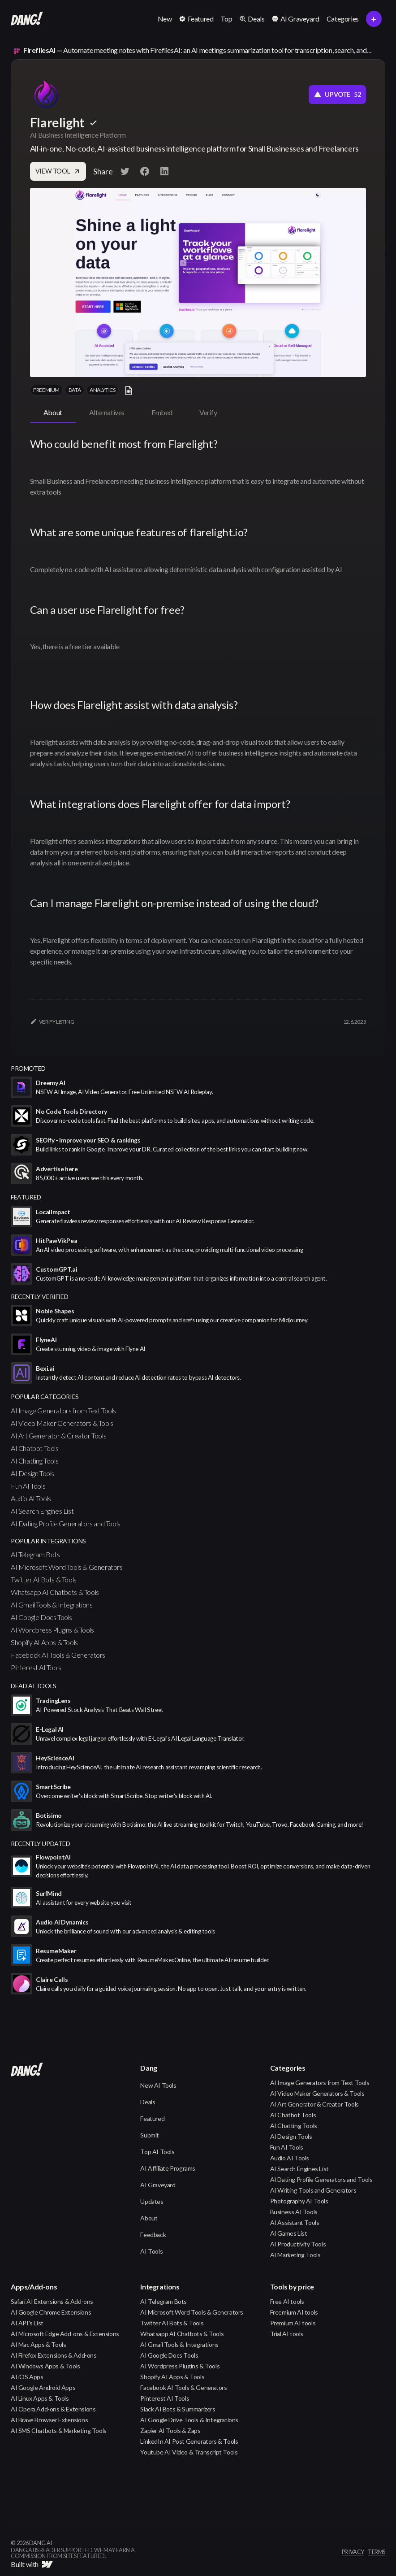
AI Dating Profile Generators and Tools (66, 1523)
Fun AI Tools (28, 1485)
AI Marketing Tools (295, 2255)
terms (376, 2552)
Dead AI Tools (33, 1686)
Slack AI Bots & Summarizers (177, 2409)
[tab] (53, 413)
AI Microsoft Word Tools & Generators (67, 1567)
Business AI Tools (294, 2211)
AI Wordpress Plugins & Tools (52, 1629)
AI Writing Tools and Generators (313, 2190)
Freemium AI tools (294, 2312)
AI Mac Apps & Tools (38, 2344)
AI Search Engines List (42, 1511)
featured (26, 1197)
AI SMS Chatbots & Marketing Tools (59, 2430)
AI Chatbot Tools (35, 1448)
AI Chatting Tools (34, 1460)
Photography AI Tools (299, 2201)
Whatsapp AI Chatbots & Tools (55, 1592)
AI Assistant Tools (294, 2222)
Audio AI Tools (31, 1498)
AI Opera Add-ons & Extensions (53, 2409)
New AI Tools (158, 2085)
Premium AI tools (293, 2323)
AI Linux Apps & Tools (40, 2398)
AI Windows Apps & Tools (45, 2366)
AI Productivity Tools (298, 2244)
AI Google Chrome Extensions (51, 2312)
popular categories (45, 1396)
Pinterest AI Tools (36, 1667)
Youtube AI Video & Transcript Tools (188, 2452)
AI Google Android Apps (43, 2387)
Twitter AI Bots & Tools (44, 1579)
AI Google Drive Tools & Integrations (189, 2420)
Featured (152, 2118)
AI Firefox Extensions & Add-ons (54, 2355)
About (148, 2218)
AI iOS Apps (27, 2377)
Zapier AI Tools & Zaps (170, 2430)
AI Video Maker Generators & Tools (62, 1423)
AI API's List (27, 2323)
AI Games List (288, 2233)
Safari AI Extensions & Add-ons (52, 2301)
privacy (353, 2552)
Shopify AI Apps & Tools (44, 1642)
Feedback (153, 2234)
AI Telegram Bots (35, 1554)
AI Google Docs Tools (41, 1617)
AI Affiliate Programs (167, 2168)
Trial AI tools (286, 2333)
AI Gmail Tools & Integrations (51, 1604)
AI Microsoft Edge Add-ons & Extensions (65, 2333)
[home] (27, 19)
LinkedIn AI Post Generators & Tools (189, 2441)
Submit (149, 2135)
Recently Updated (40, 1843)
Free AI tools (287, 2301)
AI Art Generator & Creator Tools (58, 1435)
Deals (147, 2102)
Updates (151, 2201)
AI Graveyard (157, 2185)
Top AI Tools (157, 2151)
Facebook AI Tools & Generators (58, 1655)
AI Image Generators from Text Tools (63, 1410)
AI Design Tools (32, 1473)
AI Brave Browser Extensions (49, 2420)
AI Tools (151, 2251)
